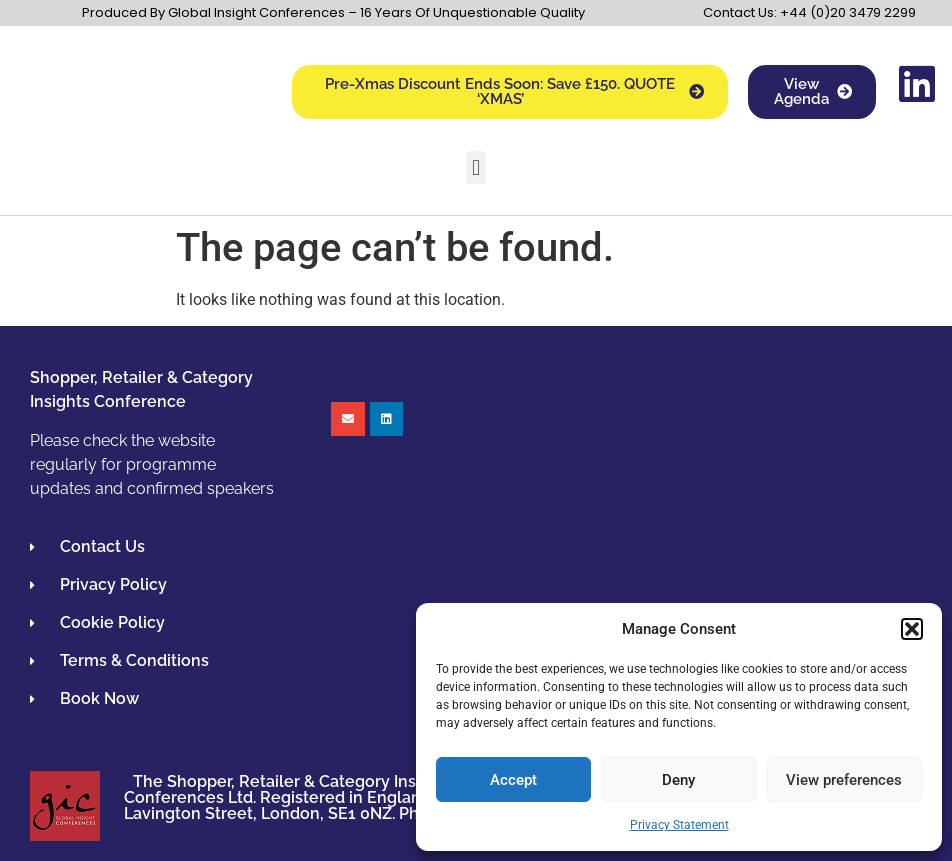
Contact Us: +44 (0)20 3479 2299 (809, 12)
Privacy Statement (679, 825)
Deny (678, 780)
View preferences (844, 780)
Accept (513, 780)
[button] (912, 629)
